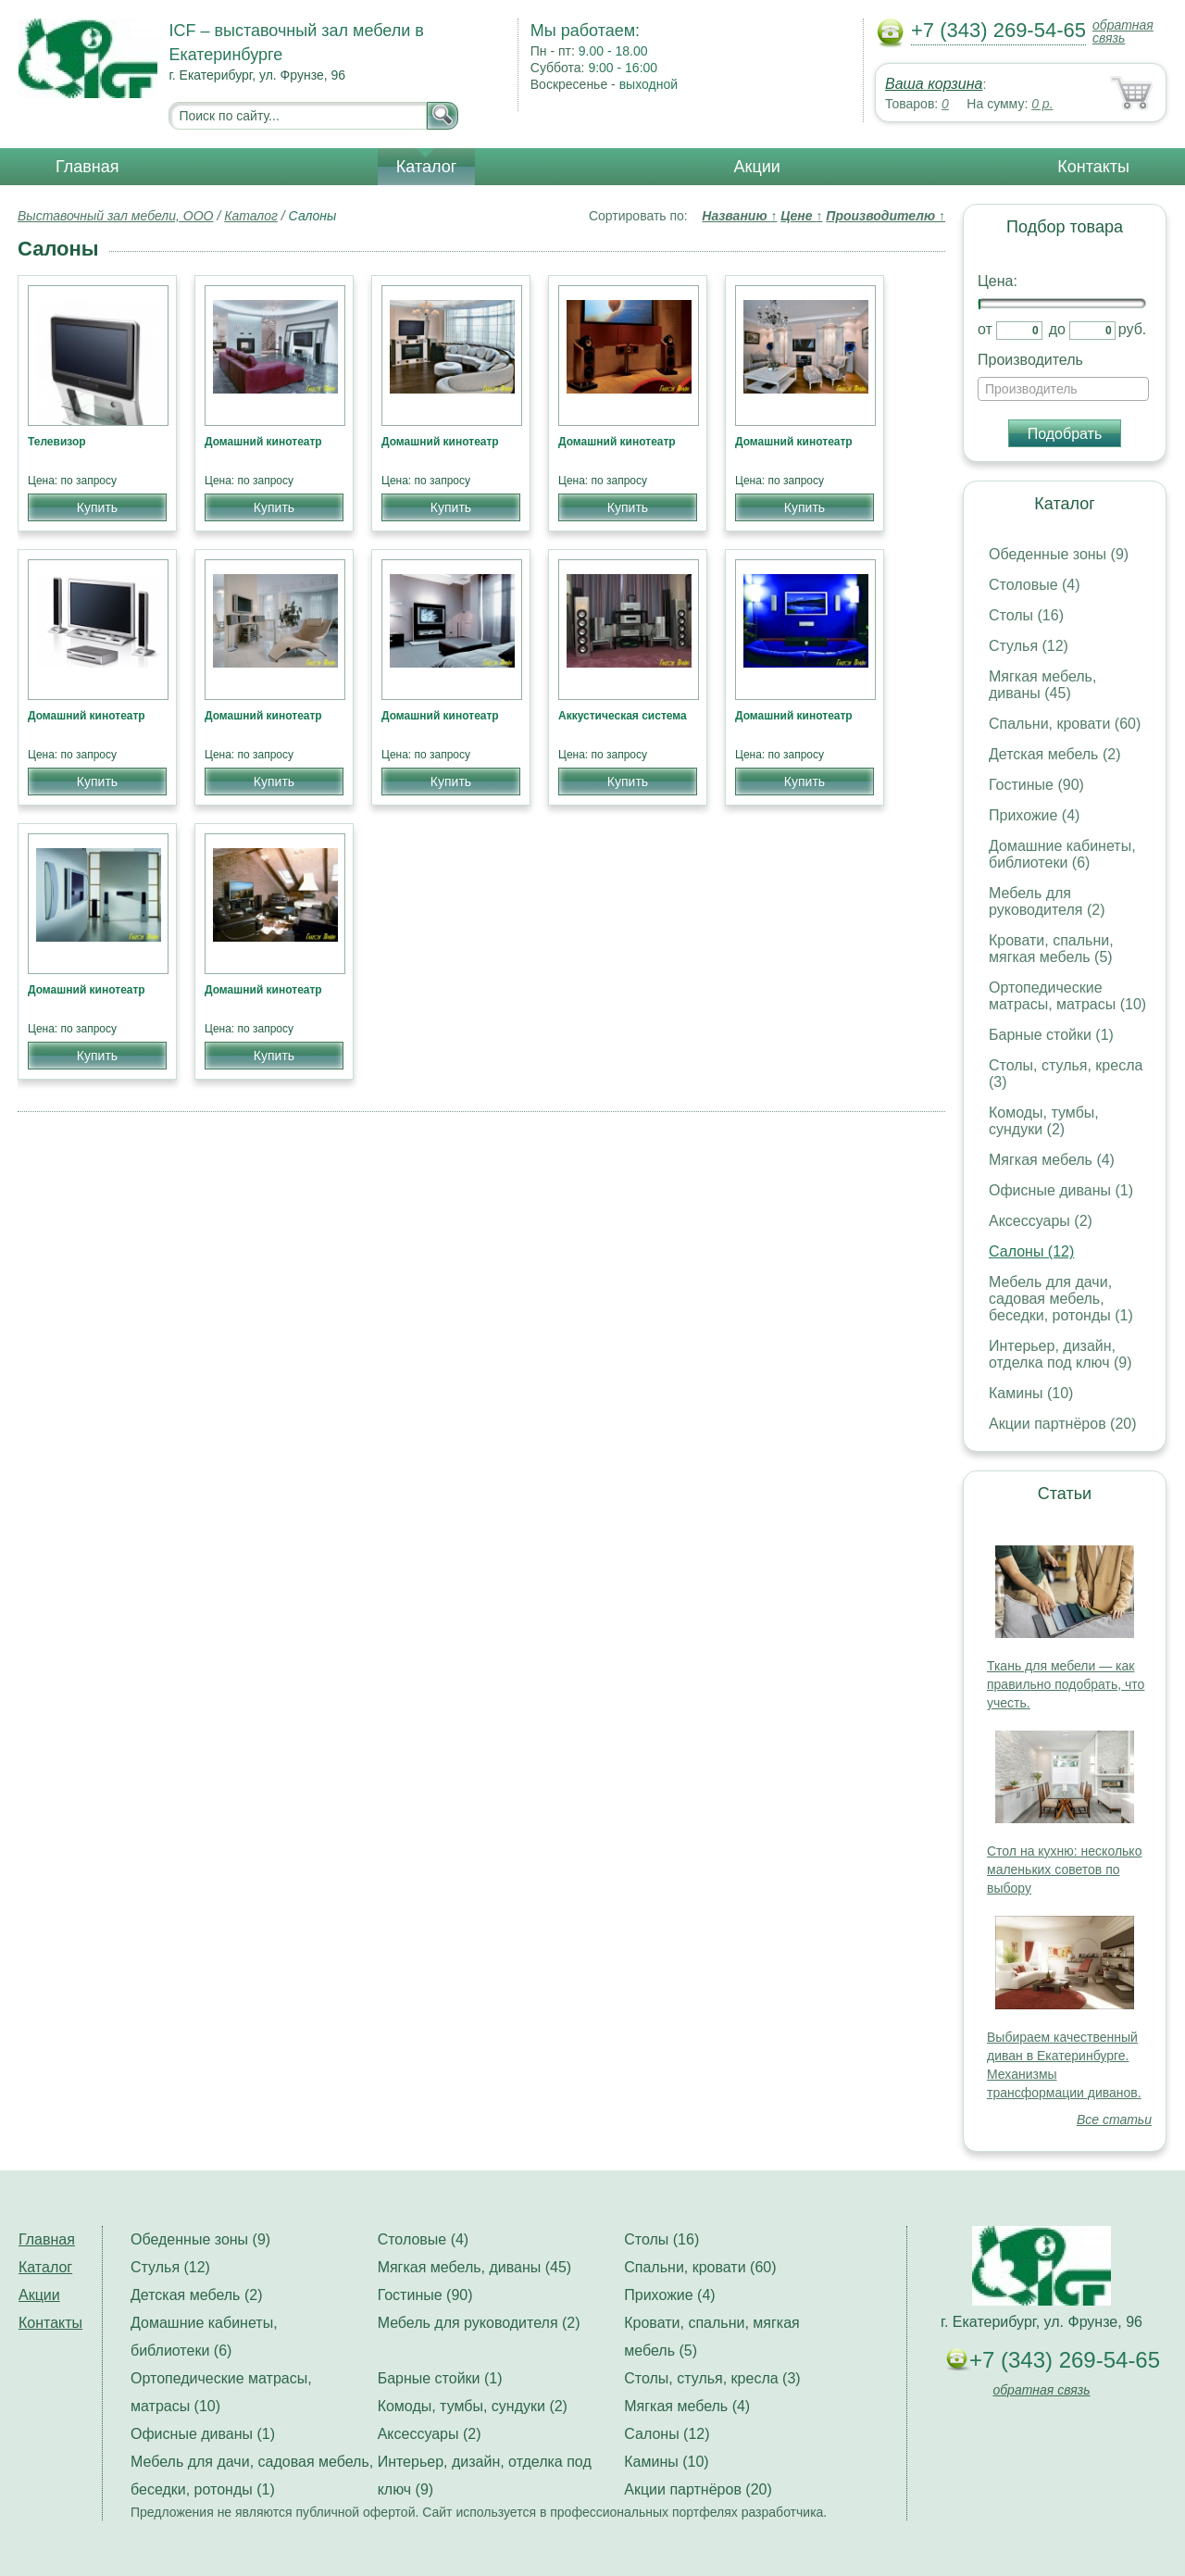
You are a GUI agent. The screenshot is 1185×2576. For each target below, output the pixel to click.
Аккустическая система (622, 715)
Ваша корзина (933, 84)
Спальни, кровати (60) (1065, 724)
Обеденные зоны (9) (1059, 554)
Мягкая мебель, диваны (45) (1042, 685)
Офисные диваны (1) (1061, 1190)
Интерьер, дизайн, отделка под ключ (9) (1060, 1354)
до (1057, 329)
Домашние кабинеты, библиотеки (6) (1062, 854)
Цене (801, 215)
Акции (757, 166)
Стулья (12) (1028, 646)
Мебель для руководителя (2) (1046, 901)
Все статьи (1114, 2119)
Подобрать (1065, 434)
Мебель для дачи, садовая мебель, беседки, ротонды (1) (1061, 1298)
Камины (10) (1031, 1393)
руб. (1132, 329)
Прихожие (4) (1034, 815)
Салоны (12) (1031, 1251)
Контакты (1093, 166)
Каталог (426, 166)
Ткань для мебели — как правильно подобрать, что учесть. (1065, 1684)
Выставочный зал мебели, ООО (116, 215)
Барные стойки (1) (1051, 1035)
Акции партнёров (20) (1063, 1424)
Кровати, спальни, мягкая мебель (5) (1051, 948)
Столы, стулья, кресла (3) (712, 2378)
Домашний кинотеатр (263, 441)
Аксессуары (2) (1040, 1221)
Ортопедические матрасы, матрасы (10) (1067, 996)
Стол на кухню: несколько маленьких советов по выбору (1064, 1869)
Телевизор (57, 441)
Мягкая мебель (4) (1052, 1160)
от (985, 329)
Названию (739, 215)
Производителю (885, 215)
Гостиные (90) (1036, 785)
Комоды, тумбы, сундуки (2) (1044, 1121)
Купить (97, 507)
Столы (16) (1026, 615)
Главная (87, 166)
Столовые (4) (1034, 585)
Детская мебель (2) (1054, 754)
